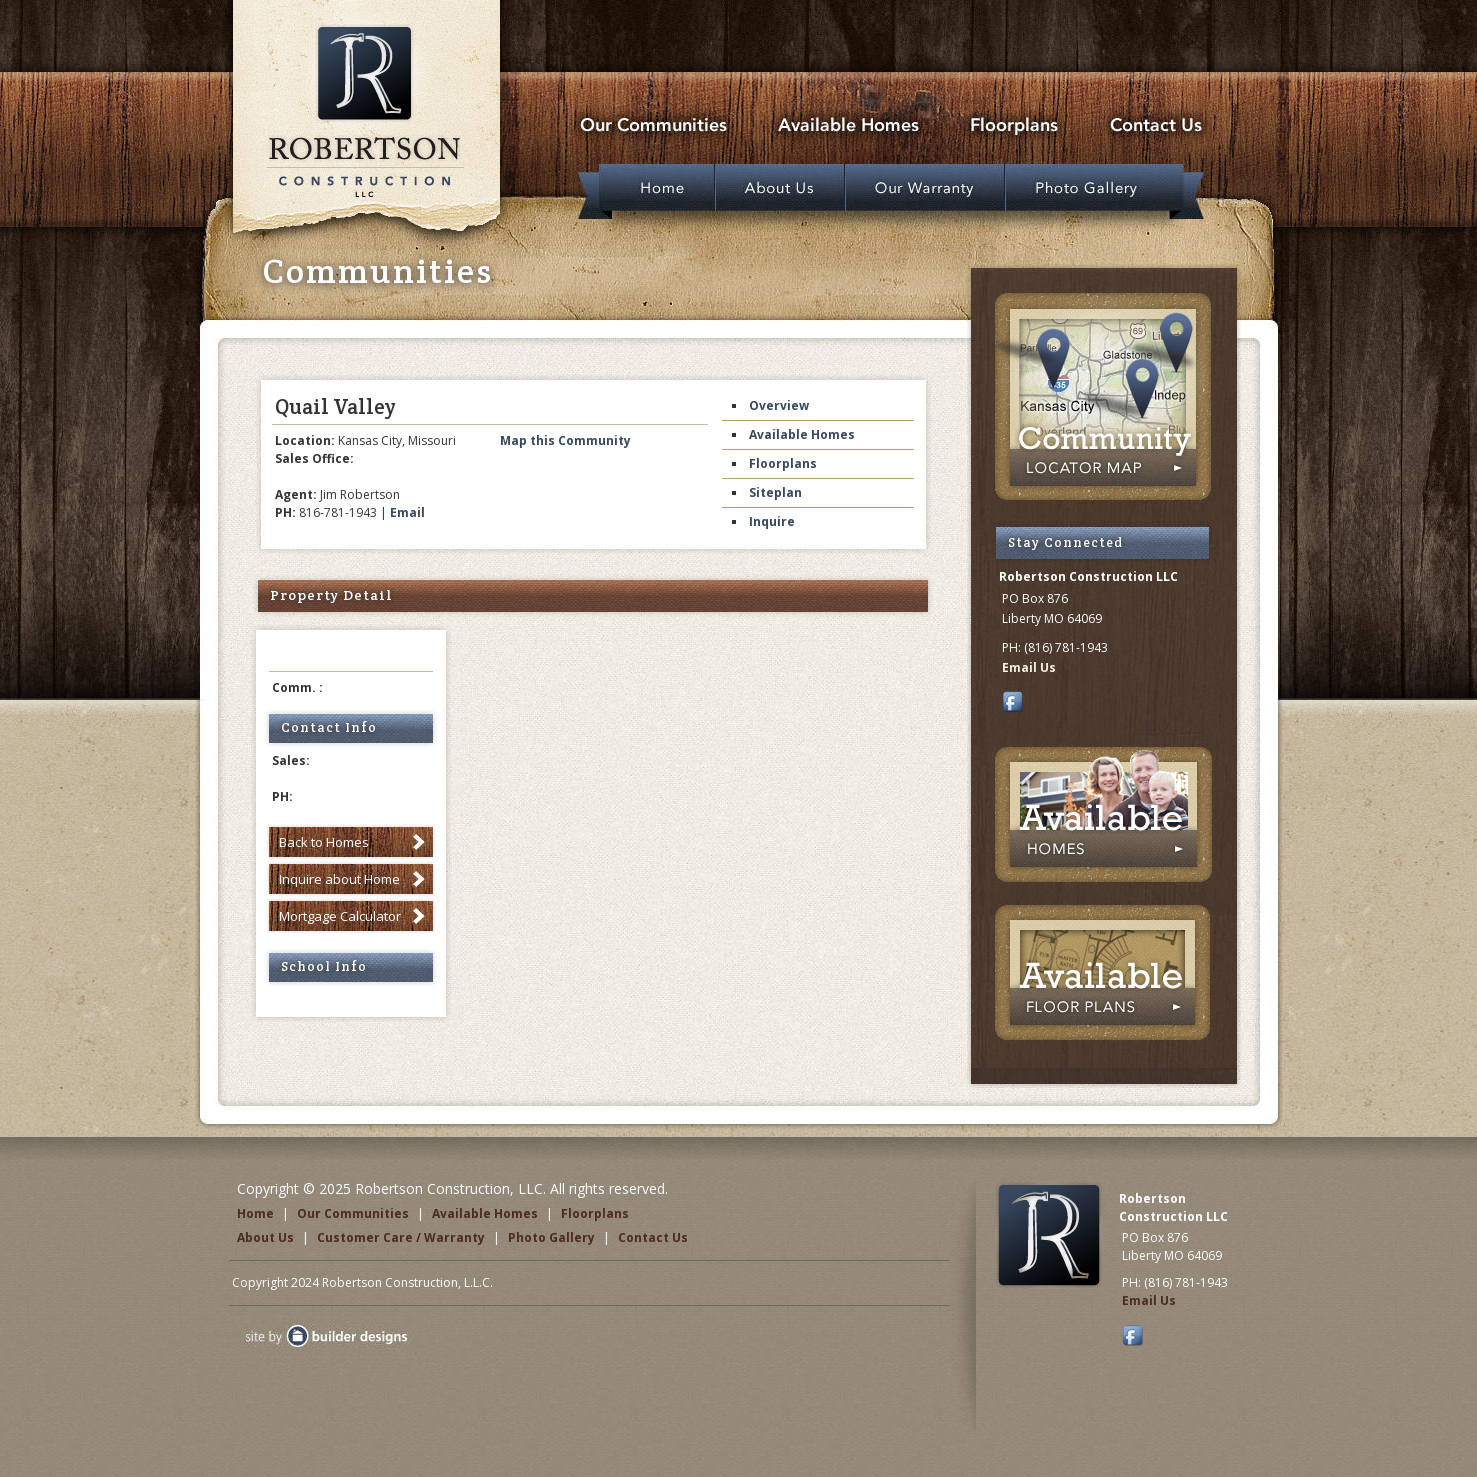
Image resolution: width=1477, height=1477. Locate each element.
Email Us (1029, 667)
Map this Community (565, 440)
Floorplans (783, 463)
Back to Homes (324, 842)
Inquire (772, 521)
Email (407, 512)
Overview (779, 405)
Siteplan (775, 492)
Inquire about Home (339, 879)
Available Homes (802, 434)
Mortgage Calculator (340, 916)
